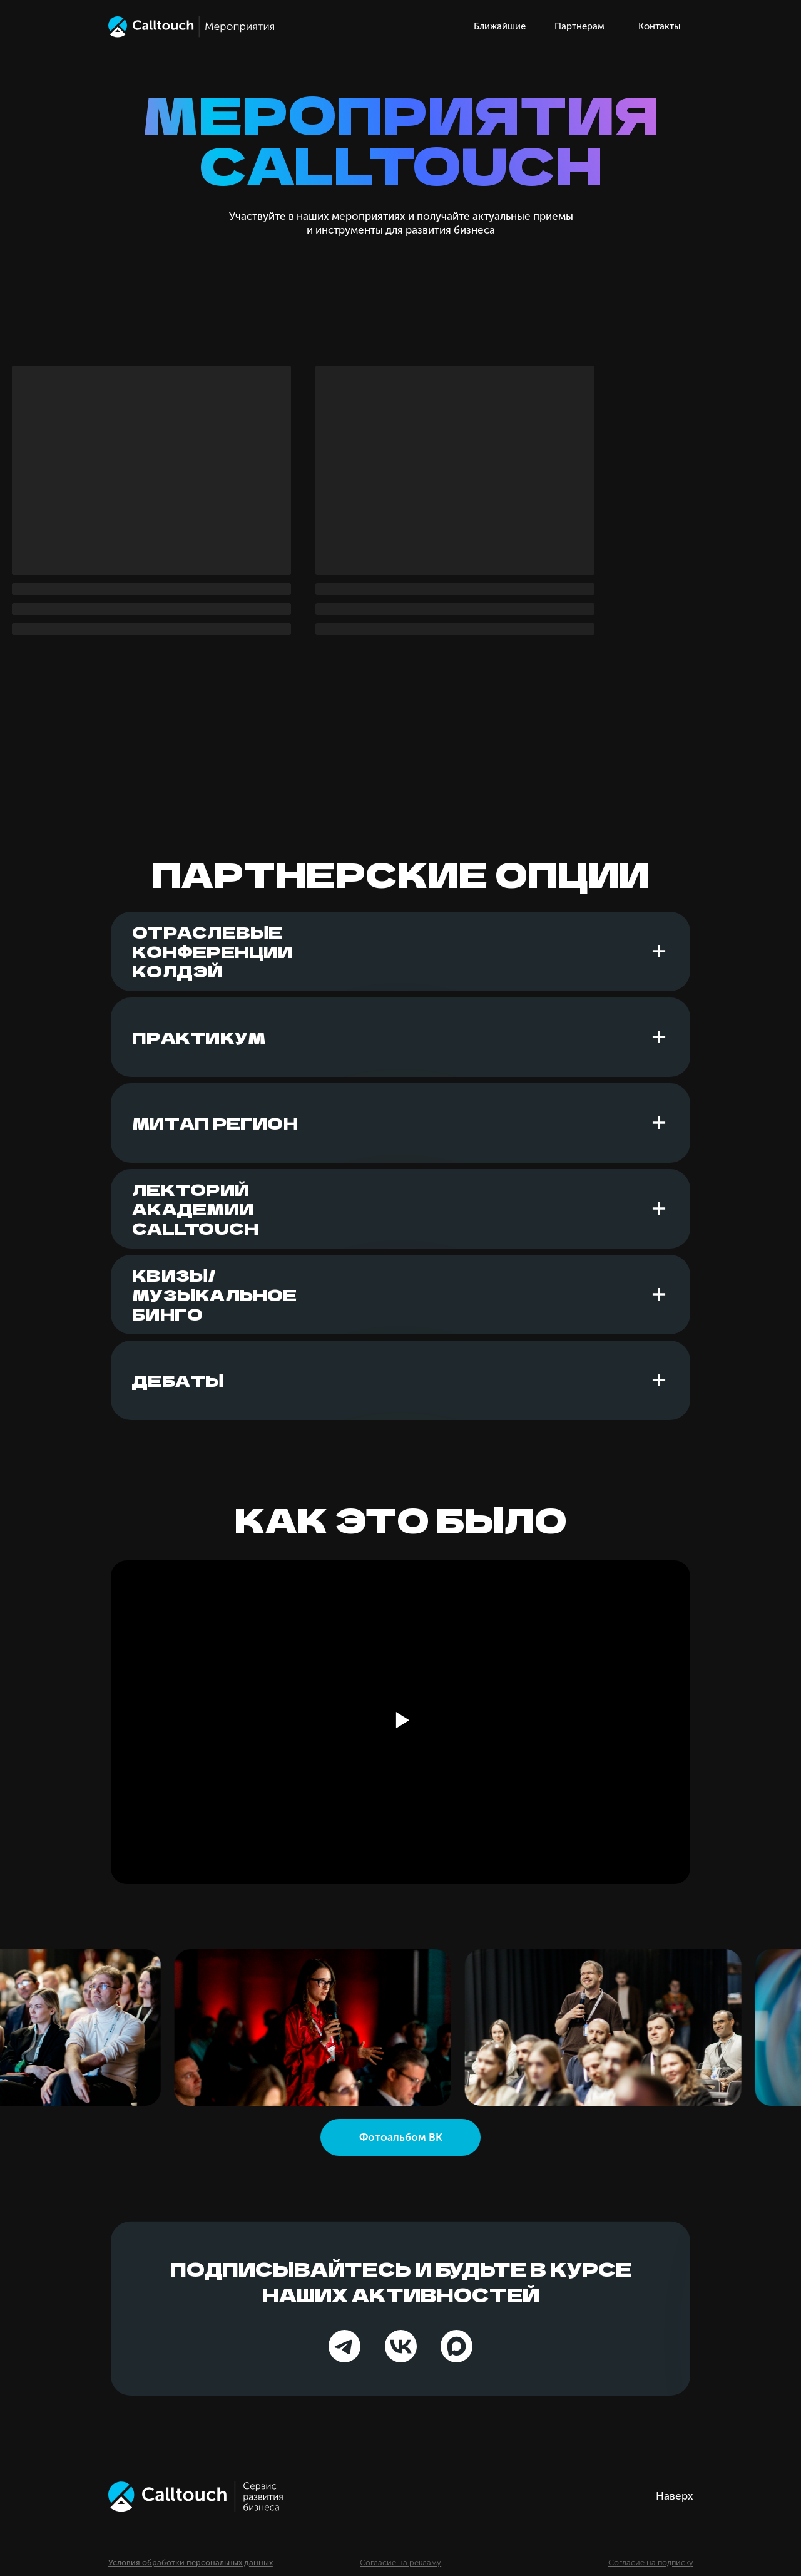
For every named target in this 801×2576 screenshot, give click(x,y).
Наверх (674, 2496)
